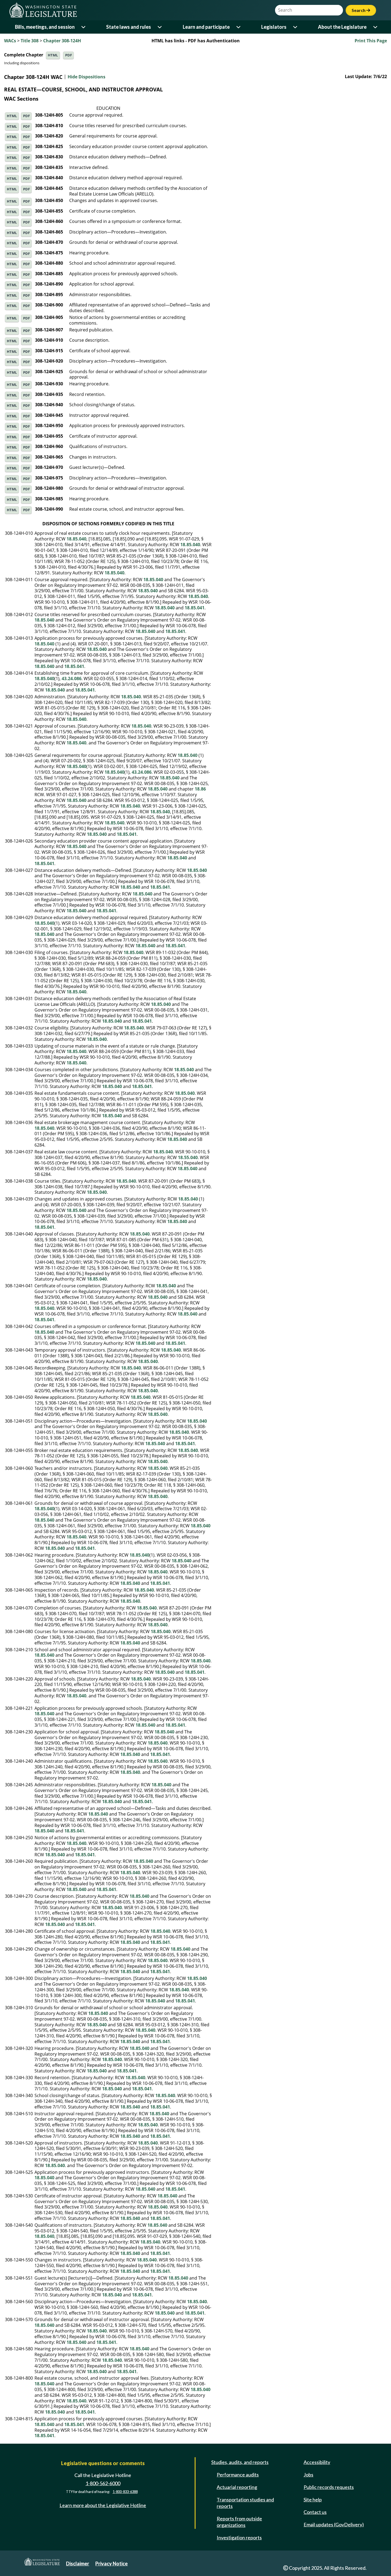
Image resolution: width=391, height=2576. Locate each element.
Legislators (273, 27)
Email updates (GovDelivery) (334, 2524)
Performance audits (238, 2475)
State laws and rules (128, 27)
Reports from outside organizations (239, 2522)
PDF (68, 55)
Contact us (315, 2512)
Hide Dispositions (86, 77)
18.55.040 (188, 1157)
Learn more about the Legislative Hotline (102, 2505)
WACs (10, 41)
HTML (53, 55)
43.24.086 (71, 678)
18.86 (200, 789)
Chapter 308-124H (62, 41)
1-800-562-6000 (103, 2483)
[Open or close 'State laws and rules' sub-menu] (160, 27)
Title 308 (30, 41)
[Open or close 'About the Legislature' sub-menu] (375, 27)
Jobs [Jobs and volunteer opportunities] (308, 2475)
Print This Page (371, 41)
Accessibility (317, 2462)
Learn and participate (206, 27)
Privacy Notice (111, 2564)
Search (361, 10)
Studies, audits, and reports (240, 2462)
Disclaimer (77, 2564)
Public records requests (329, 2487)
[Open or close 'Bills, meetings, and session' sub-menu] (83, 27)
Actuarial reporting (237, 2487)
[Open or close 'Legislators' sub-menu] (295, 27)
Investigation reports (239, 2537)
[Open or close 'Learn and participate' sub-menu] (238, 27)
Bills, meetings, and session (45, 27)
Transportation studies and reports (245, 2503)
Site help (313, 2500)
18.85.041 (194, 608)
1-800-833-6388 (125, 2492)
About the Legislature (342, 27)
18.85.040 (76, 539)
